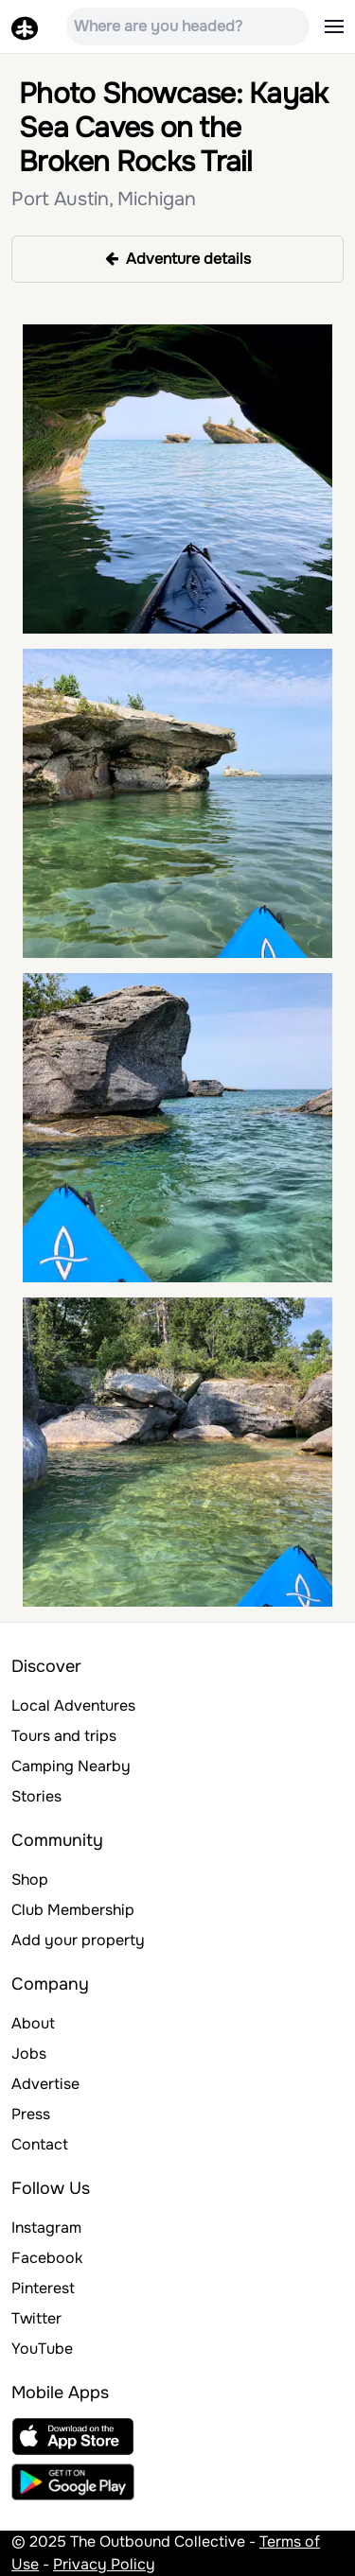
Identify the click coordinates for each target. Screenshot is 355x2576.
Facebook (46, 2258)
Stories (36, 1796)
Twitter (36, 2318)
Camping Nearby (71, 1766)
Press (30, 2114)
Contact (39, 2144)
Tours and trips (63, 1736)
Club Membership (72, 1910)
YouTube (42, 2348)
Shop (29, 1879)
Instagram (46, 2227)
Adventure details (178, 259)
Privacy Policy (104, 2564)
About (33, 2023)
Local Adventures (73, 1705)
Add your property (78, 1940)
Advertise (45, 2084)
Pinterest (43, 2288)
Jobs (28, 2053)
